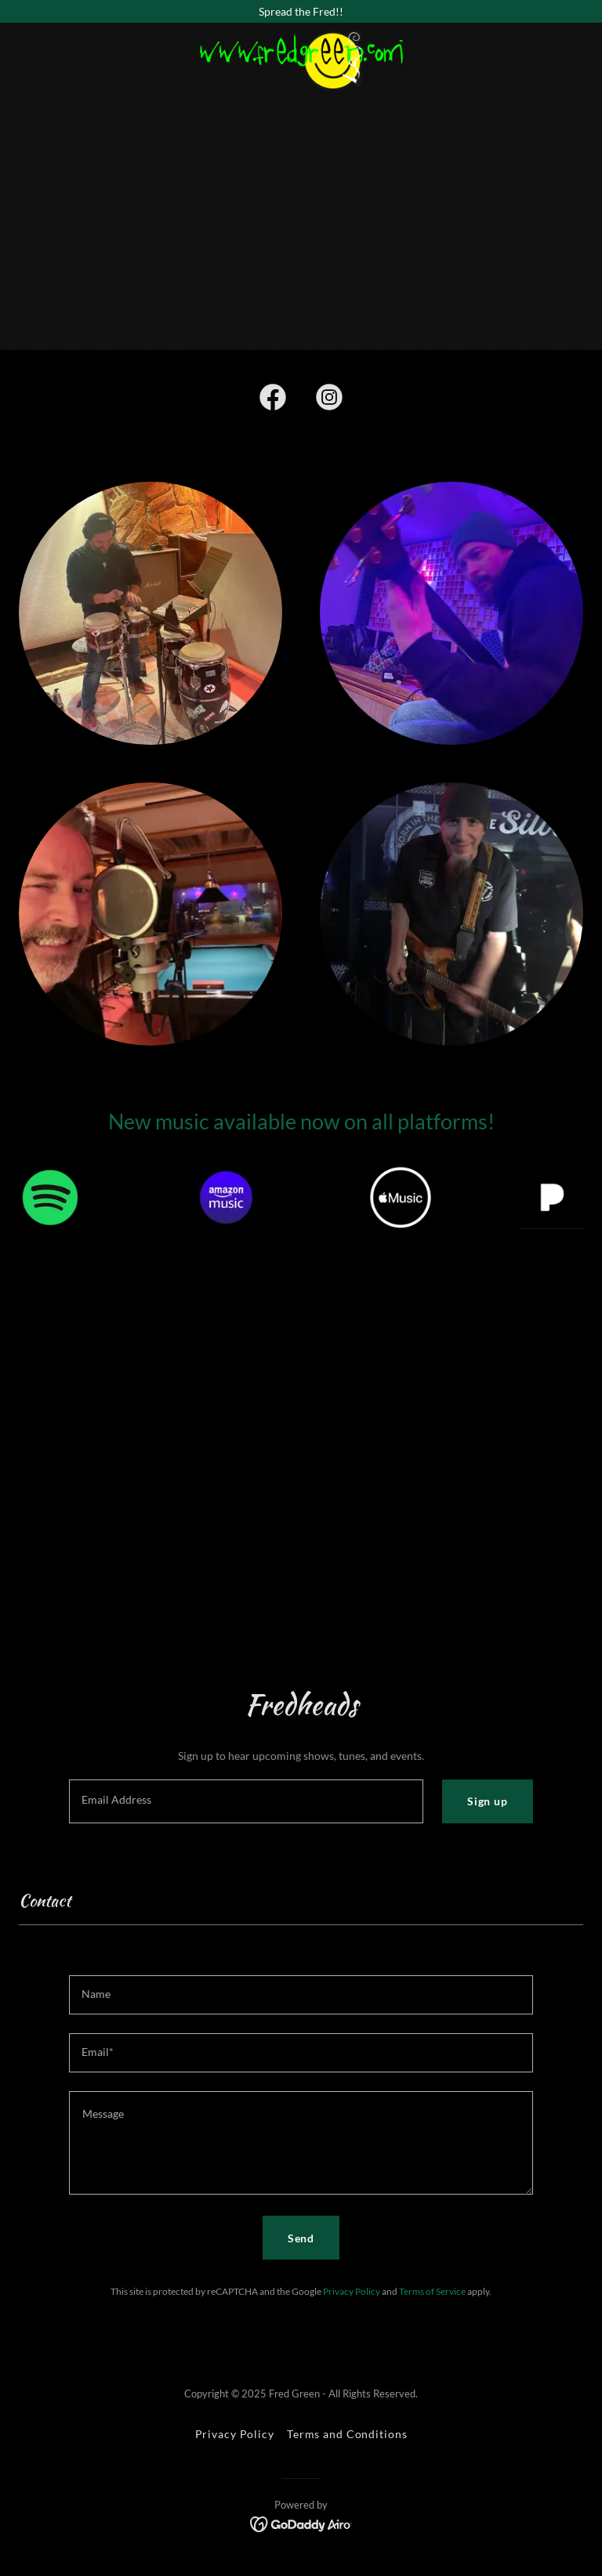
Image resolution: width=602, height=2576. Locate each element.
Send (301, 2238)
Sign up (487, 1801)
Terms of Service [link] (432, 2291)
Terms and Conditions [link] (347, 2434)
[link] (301, 34)
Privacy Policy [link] (351, 2291)
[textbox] (246, 1801)
